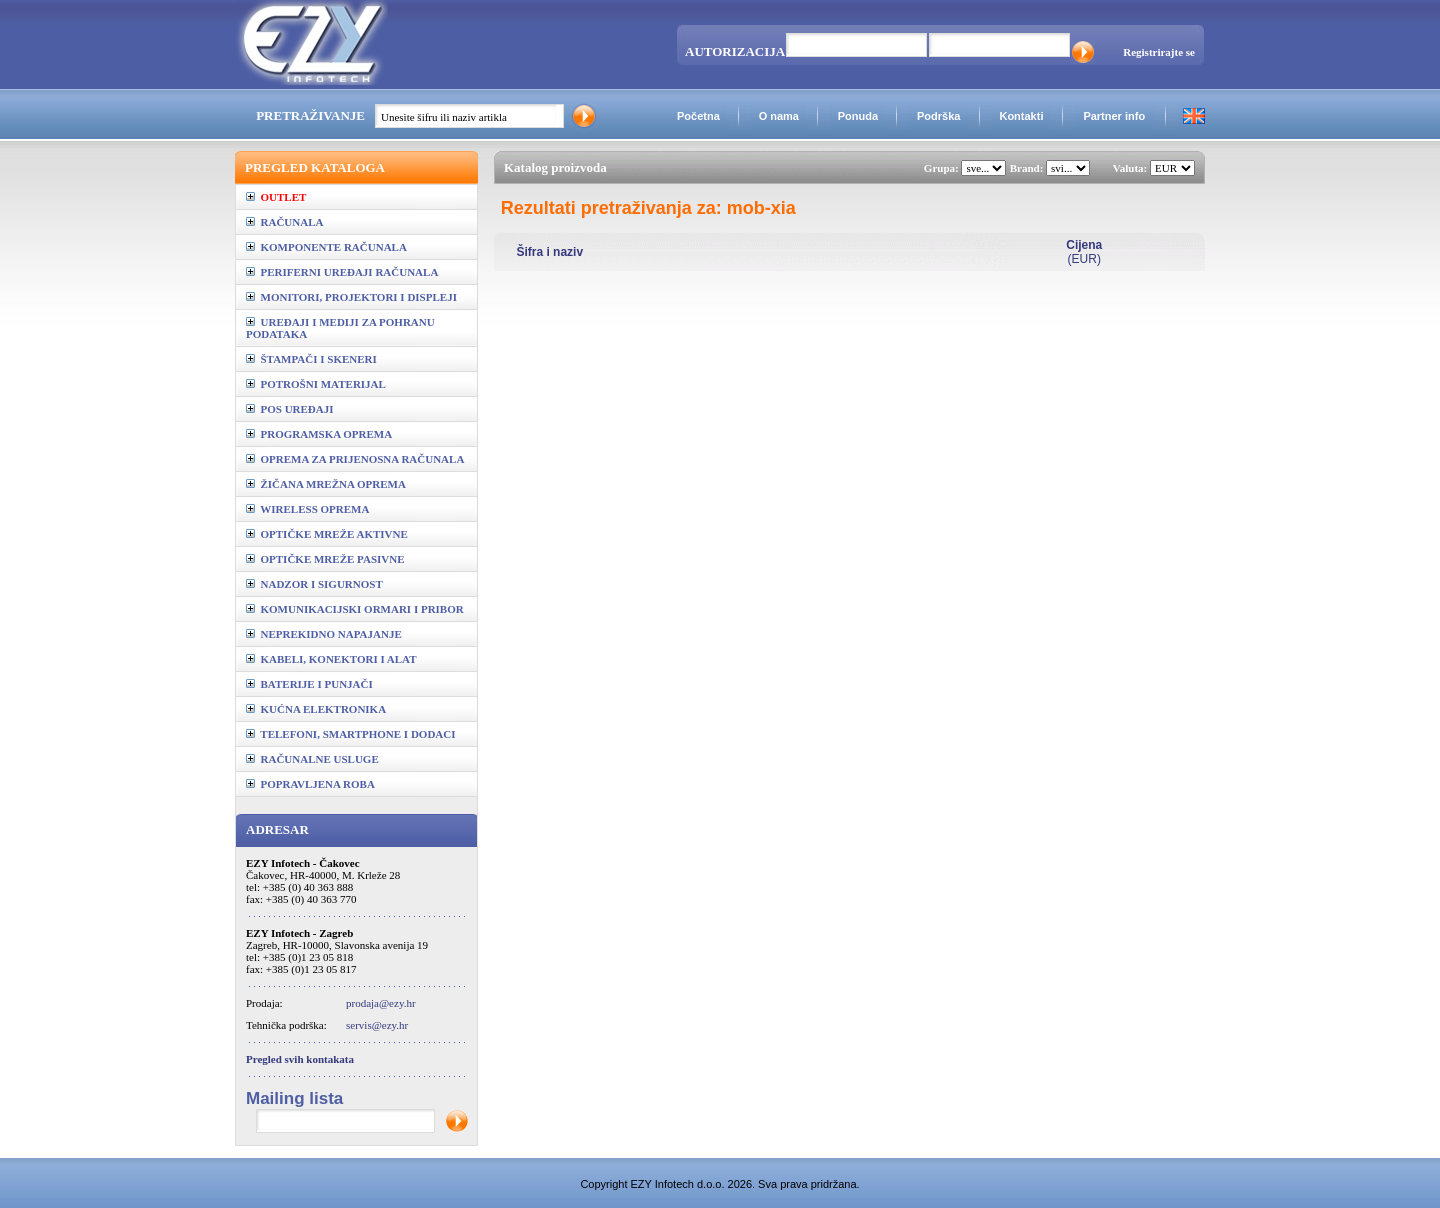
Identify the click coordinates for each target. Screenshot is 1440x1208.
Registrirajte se (1159, 52)
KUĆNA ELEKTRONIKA (316, 709)
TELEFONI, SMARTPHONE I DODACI (351, 734)
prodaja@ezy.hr (381, 1003)
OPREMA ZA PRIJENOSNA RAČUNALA (355, 459)
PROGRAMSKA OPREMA (319, 434)
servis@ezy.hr (377, 1025)
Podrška (938, 116)
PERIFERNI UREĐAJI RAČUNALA (342, 272)
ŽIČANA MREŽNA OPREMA (326, 484)
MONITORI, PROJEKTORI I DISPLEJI (351, 297)
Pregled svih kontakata (300, 1059)
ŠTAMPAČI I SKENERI (311, 359)
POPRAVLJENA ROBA (310, 784)
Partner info (1114, 116)
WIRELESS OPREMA (307, 509)
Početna (698, 116)
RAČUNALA (284, 222)
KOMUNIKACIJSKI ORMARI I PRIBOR (355, 609)
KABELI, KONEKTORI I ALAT (331, 659)
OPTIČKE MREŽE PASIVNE (325, 559)
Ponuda (858, 116)
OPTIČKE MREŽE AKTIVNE (327, 534)
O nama (779, 116)
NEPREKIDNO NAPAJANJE (324, 634)
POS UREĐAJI (290, 409)
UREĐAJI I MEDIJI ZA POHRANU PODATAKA (340, 328)
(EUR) (1084, 252)
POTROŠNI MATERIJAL (316, 384)
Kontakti (1021, 116)
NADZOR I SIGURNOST (314, 584)
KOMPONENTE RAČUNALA (326, 247)
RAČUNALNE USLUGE (312, 759)
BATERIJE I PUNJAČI (309, 684)
